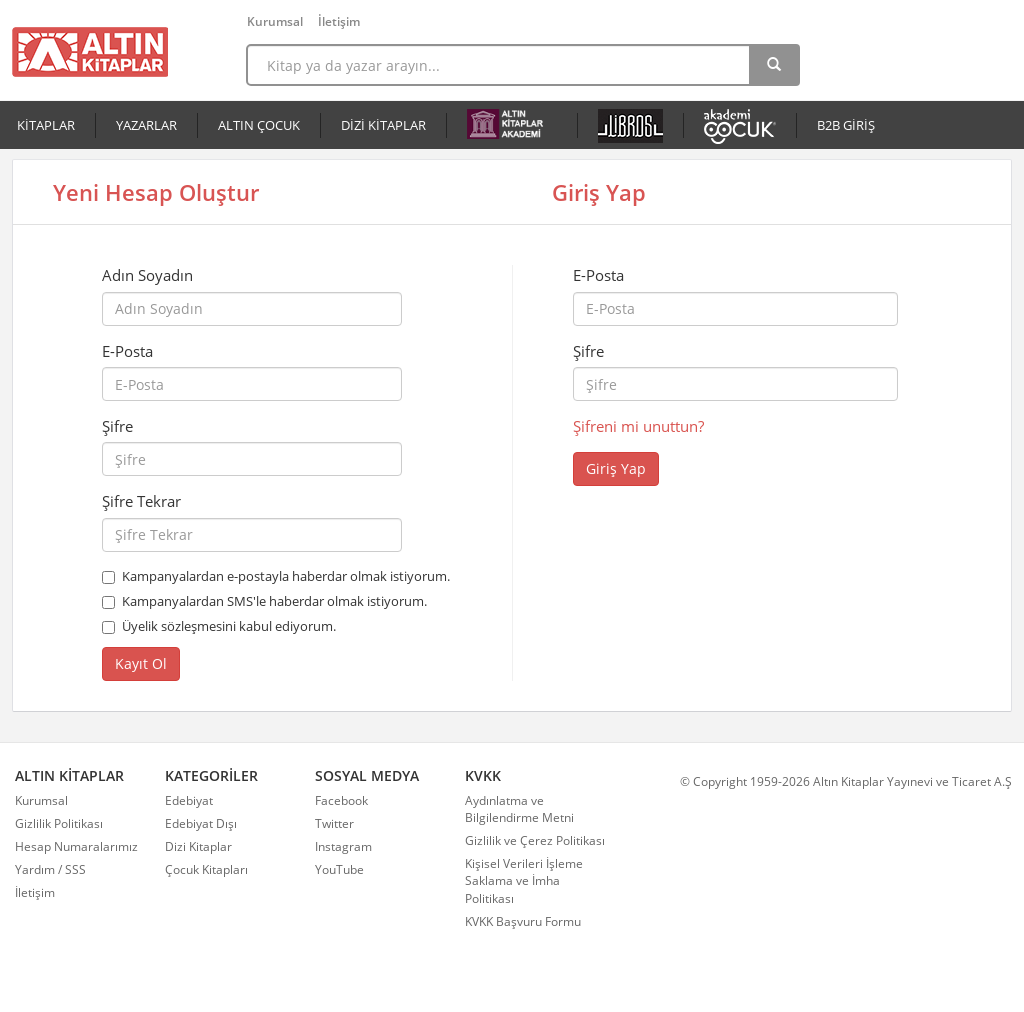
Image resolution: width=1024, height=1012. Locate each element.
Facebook (341, 800)
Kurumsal (275, 21)
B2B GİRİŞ (846, 125)
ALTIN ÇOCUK (259, 125)
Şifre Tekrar (141, 501)
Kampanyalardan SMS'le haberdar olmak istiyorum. (274, 601)
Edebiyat (189, 800)
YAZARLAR (146, 125)
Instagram (343, 846)
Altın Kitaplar (90, 52)
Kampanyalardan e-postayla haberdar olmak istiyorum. (286, 576)
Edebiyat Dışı (201, 823)
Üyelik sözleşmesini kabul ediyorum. (229, 626)
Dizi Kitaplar (198, 846)
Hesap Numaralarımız (76, 846)
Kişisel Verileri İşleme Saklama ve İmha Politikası (524, 880)
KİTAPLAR (46, 125)
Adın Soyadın (147, 275)
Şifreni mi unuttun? (638, 426)
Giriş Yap (616, 468)
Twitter (334, 823)
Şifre (117, 426)
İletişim (339, 21)
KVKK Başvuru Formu (523, 921)
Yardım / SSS (50, 869)
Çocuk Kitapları (206, 869)
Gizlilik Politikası (59, 823)
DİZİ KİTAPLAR (383, 125)
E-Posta (127, 351)
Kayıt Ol (141, 663)
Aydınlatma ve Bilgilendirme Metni (519, 809)
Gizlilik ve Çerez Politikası (535, 840)
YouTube (339, 869)
